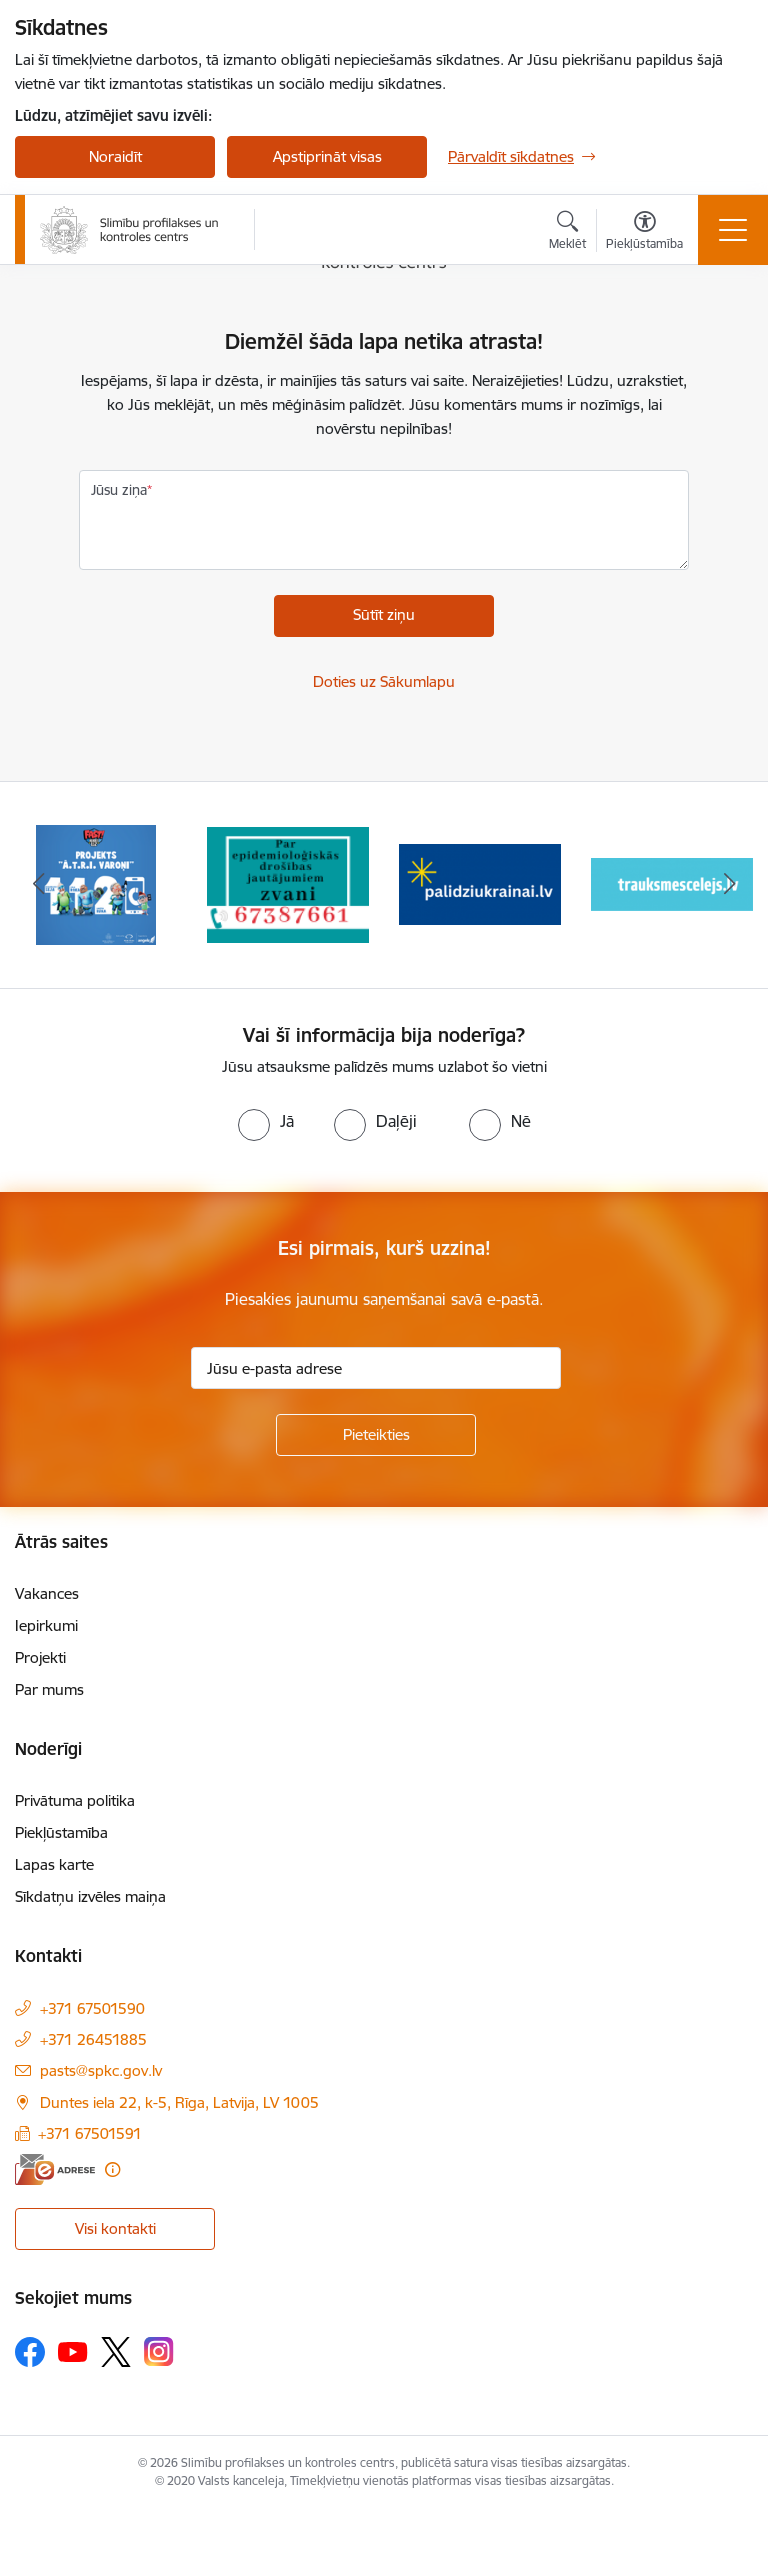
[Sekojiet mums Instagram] (159, 2351)
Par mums (49, 1689)
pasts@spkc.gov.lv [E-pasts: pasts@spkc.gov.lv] (101, 2070)
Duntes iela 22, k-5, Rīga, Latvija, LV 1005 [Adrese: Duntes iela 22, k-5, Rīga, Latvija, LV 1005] (179, 2102)
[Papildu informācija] (112, 2169)
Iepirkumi (46, 1625)
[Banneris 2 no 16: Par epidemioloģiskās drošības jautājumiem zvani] (288, 883)
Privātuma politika (75, 1800)
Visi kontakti (115, 2228)
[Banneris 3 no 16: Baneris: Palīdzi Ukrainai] (480, 883)
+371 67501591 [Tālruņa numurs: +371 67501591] (90, 2133)
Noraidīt (115, 156)
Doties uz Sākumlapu (384, 681)
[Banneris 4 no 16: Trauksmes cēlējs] (672, 883)
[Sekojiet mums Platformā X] (116, 2352)
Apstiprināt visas (327, 156)
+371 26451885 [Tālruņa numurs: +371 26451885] (93, 2039)
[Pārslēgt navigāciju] (733, 230)
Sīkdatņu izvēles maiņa (90, 1896)
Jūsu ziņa (119, 490)
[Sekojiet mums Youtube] (73, 2351)
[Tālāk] (729, 885)
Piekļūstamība (61, 1832)
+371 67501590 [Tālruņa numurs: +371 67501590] (92, 2008)
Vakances (47, 1593)
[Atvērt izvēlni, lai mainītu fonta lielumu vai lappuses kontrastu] (644, 233)
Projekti (40, 1657)
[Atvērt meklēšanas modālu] (567, 233)
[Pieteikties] (376, 1435)
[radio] (266, 1121)
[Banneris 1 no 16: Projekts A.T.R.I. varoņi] (96, 883)
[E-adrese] (55, 2169)
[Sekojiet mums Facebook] (30, 2352)
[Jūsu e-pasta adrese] (376, 1368)
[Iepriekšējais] (38, 885)
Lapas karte (54, 1864)
